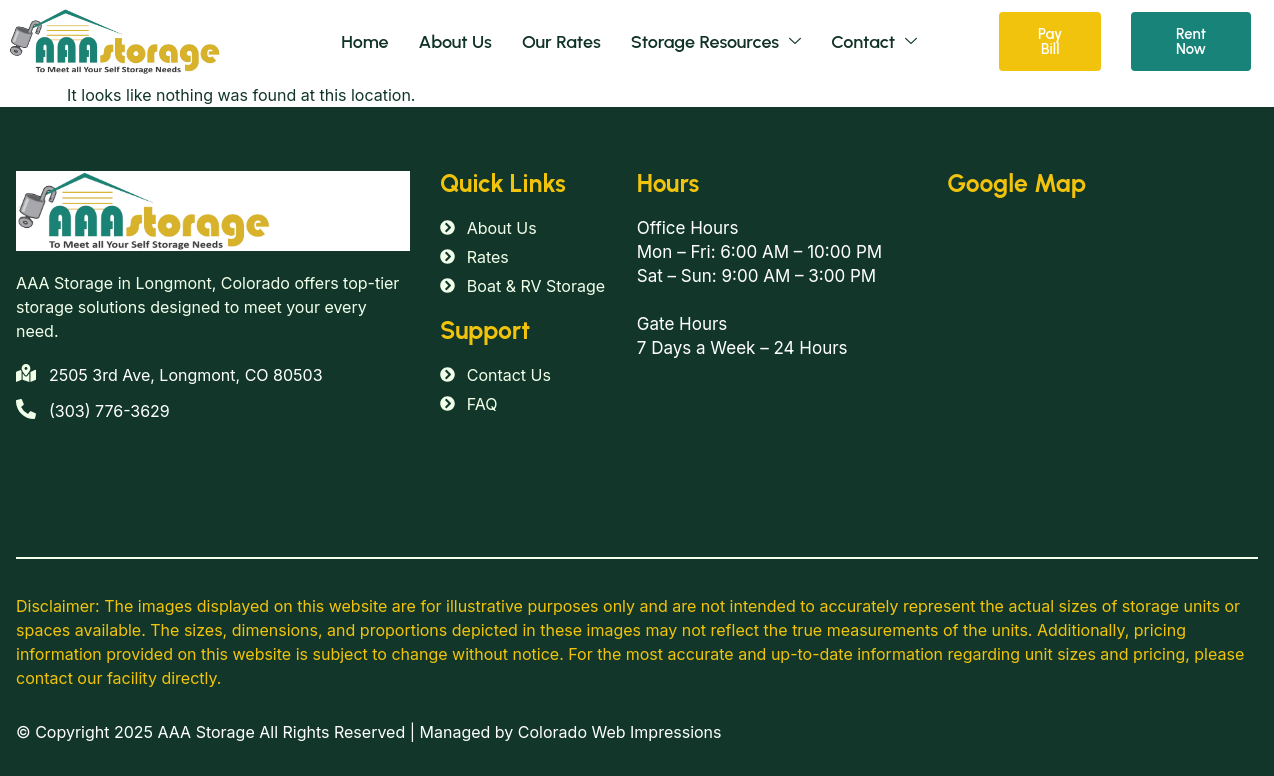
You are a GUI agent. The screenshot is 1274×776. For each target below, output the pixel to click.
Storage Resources (716, 42)
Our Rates (561, 42)
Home (364, 42)
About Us (455, 42)
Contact (874, 42)
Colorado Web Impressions (620, 732)
